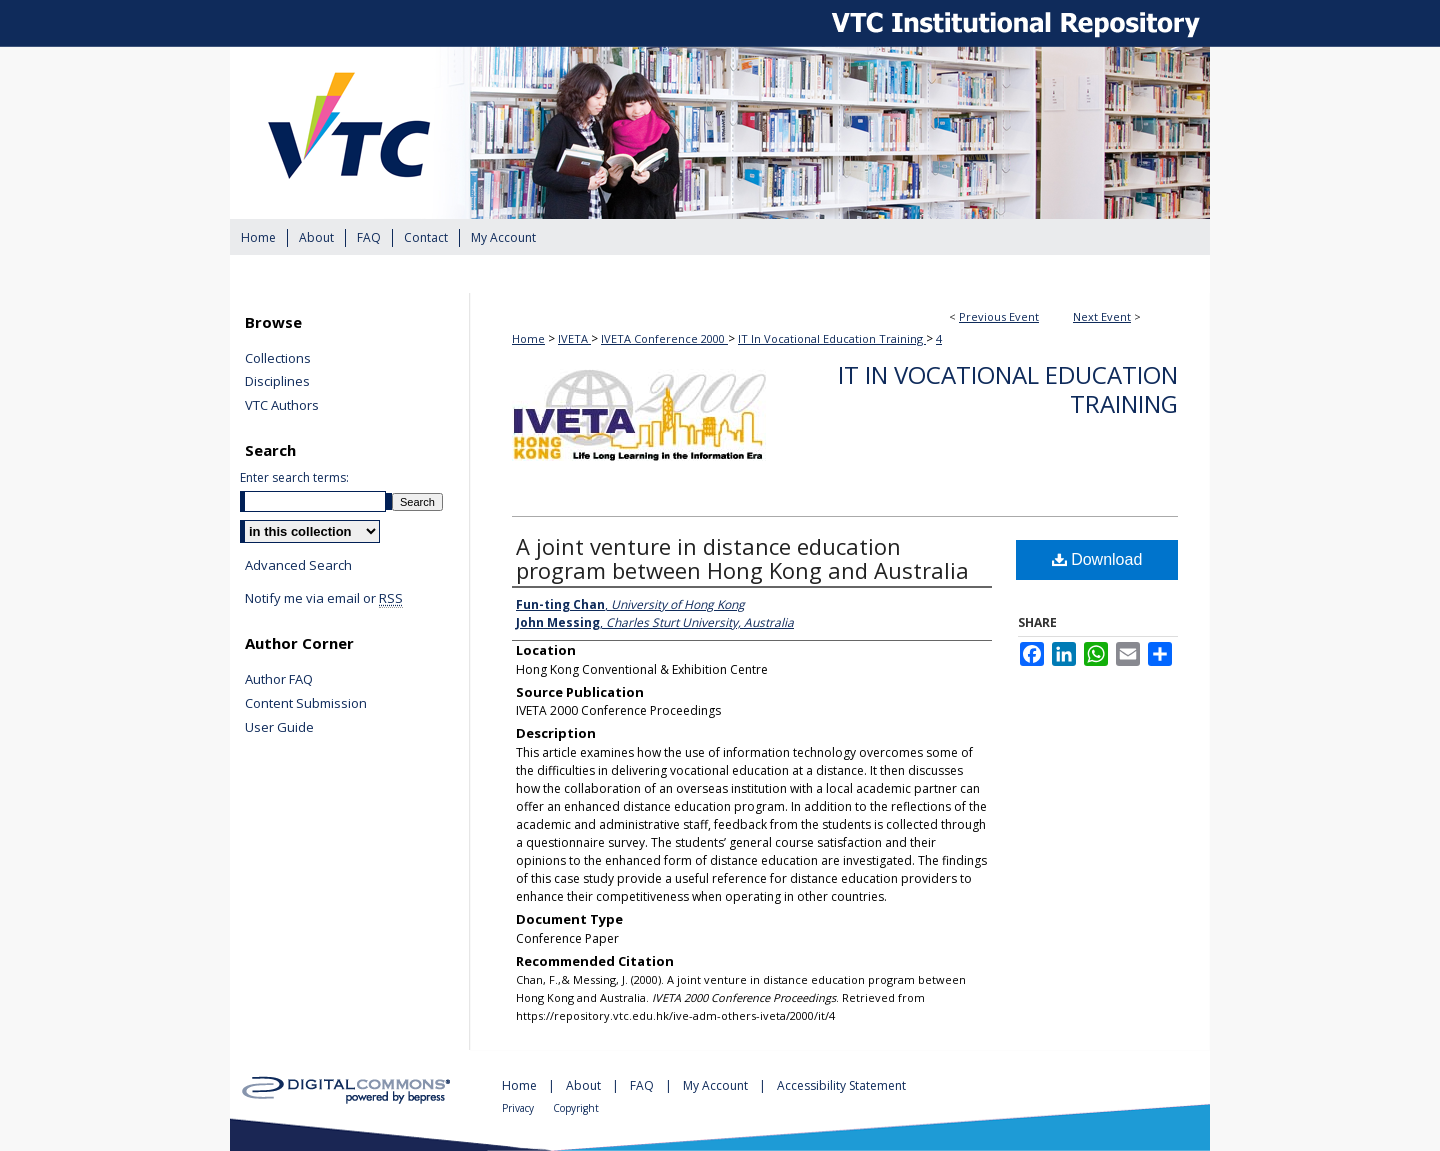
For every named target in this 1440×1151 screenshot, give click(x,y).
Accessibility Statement (841, 1085)
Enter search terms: (294, 477)
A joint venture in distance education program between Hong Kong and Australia (742, 558)
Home (528, 338)
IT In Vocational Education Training (832, 338)
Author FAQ (279, 680)
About (585, 1085)
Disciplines (277, 382)
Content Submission (306, 704)
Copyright (576, 1108)
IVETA (574, 338)
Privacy (519, 1108)
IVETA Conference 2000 (664, 338)
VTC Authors (282, 406)
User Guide (279, 728)
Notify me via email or (324, 599)
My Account (717, 1085)
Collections (278, 359)
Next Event (1102, 316)
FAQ (643, 1085)
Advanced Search (298, 565)
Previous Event (999, 316)
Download (1097, 559)
